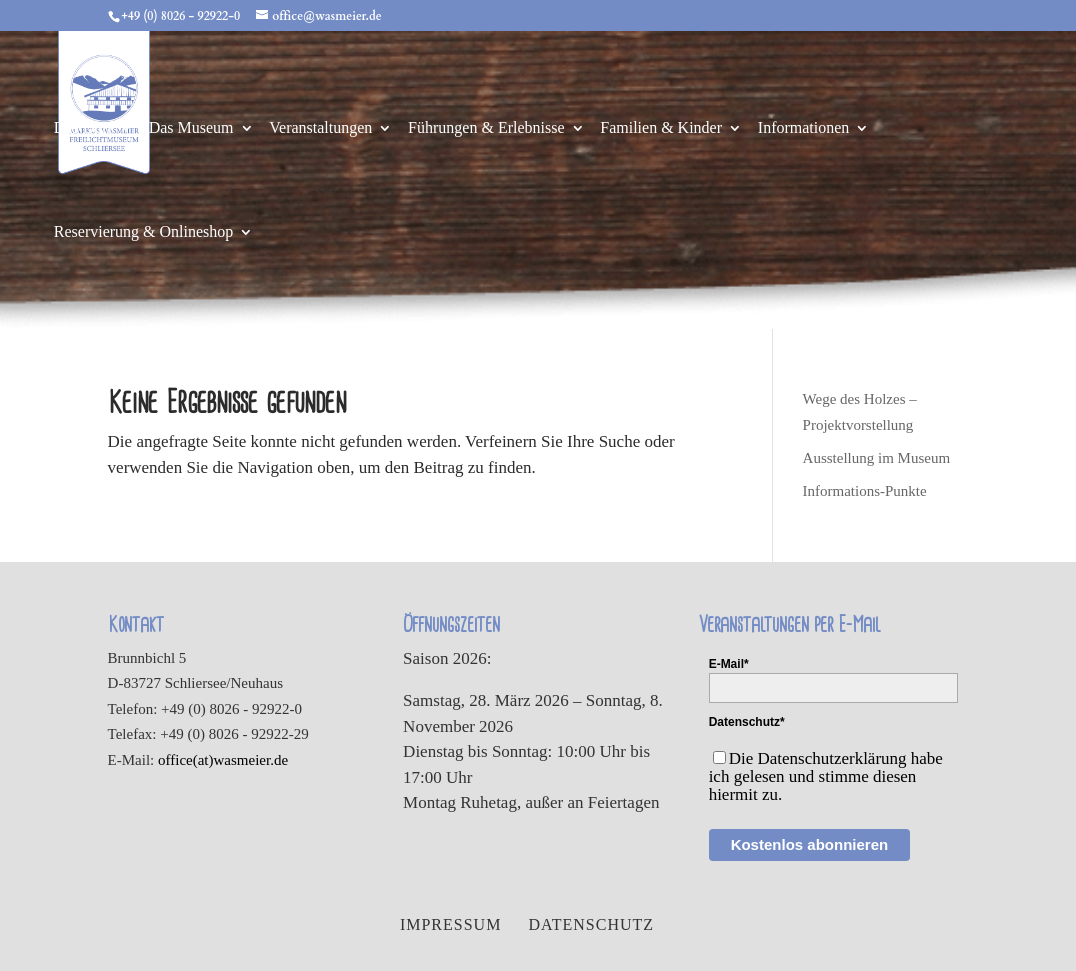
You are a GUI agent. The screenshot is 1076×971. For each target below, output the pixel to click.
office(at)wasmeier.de (223, 760)
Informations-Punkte (865, 491)
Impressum (450, 924)
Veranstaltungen (320, 128)
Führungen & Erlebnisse (486, 128)
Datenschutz (591, 924)
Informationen (804, 128)
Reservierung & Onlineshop (144, 232)
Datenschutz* (747, 722)
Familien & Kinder (661, 128)
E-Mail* (729, 664)
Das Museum (191, 128)
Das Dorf (83, 128)
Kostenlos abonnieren (810, 844)
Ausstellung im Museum (877, 458)
